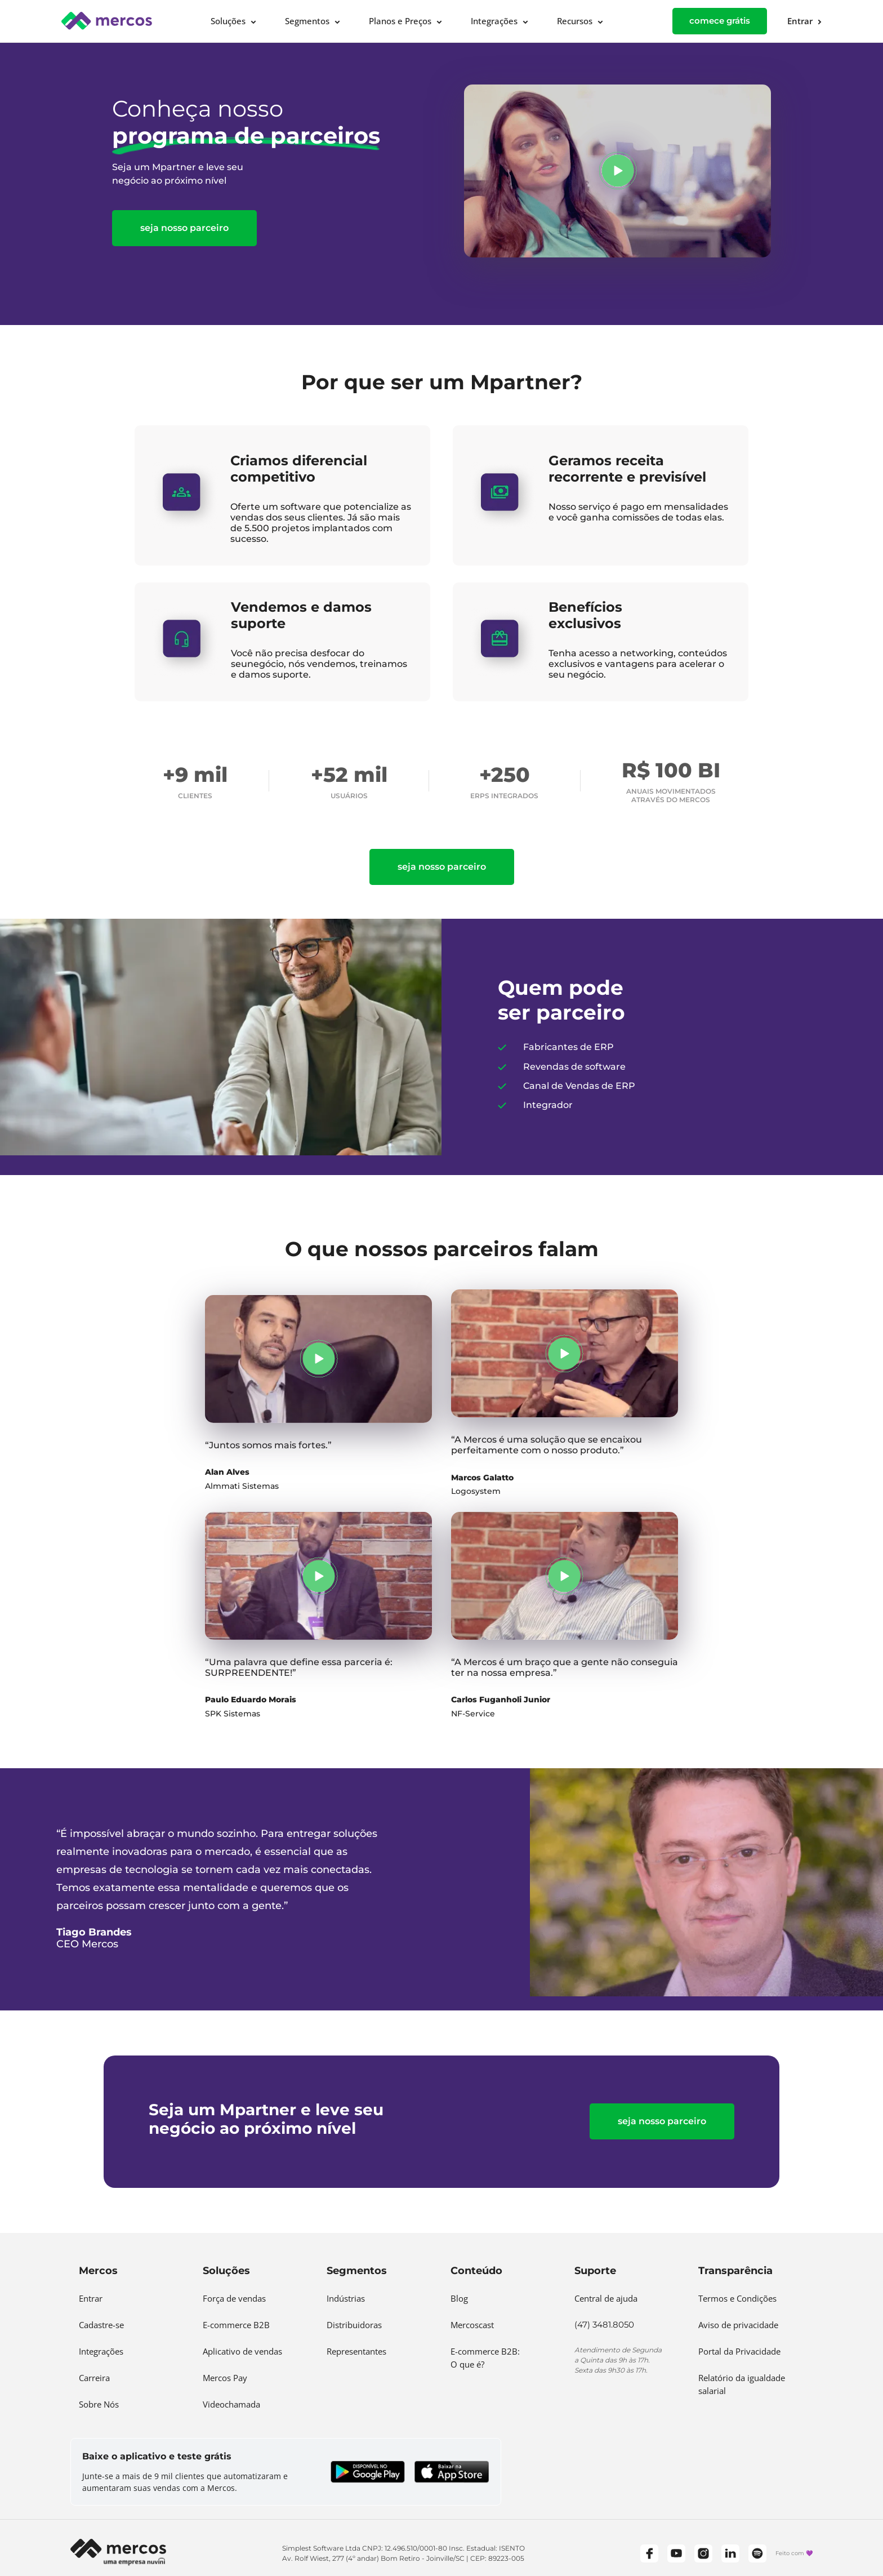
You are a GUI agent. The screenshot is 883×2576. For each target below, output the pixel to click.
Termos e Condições (737, 2298)
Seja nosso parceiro (184, 228)
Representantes (356, 2351)
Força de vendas (234, 2298)
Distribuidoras (354, 2324)
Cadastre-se (101, 2324)
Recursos (574, 20)
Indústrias (346, 2298)
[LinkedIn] (730, 2553)
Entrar (90, 2298)
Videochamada (231, 2404)
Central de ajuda (605, 2298)
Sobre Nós (99, 2404)
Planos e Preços (400, 20)
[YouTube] (676, 2553)
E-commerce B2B (236, 2324)
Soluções (228, 20)
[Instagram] (703, 2553)
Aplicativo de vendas (242, 2351)
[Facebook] (649, 2553)
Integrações (494, 20)
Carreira (94, 2377)
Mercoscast (472, 2324)
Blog (459, 2298)
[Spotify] (757, 2553)
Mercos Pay (225, 2377)
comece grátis (719, 20)
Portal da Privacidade (739, 2351)
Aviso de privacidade (738, 2324)
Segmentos (307, 20)
